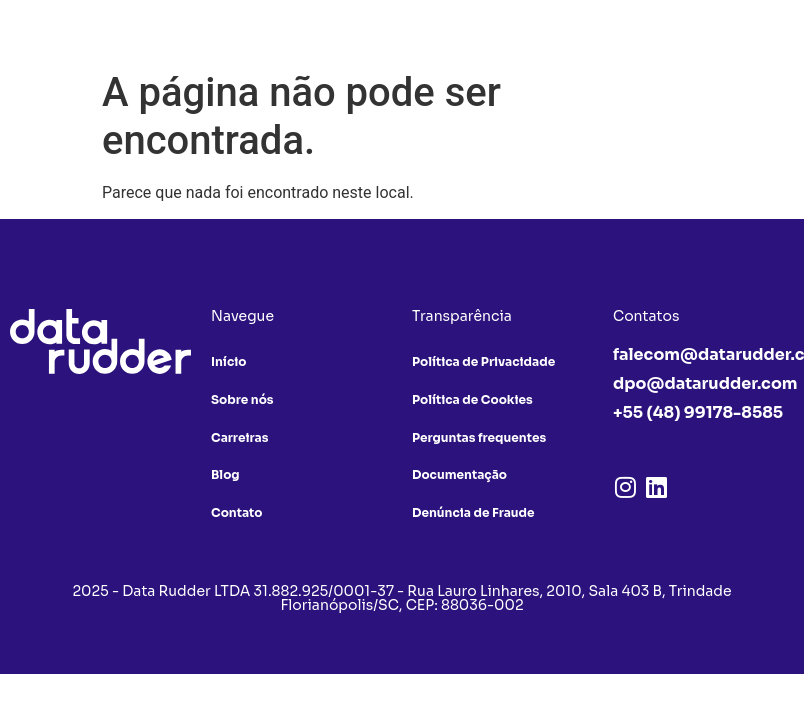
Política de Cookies (472, 399)
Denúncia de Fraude (473, 513)
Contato (236, 513)
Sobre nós (242, 399)
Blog (225, 475)
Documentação (459, 475)
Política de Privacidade (483, 361)
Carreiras (239, 437)
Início (228, 361)
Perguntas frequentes (479, 437)
